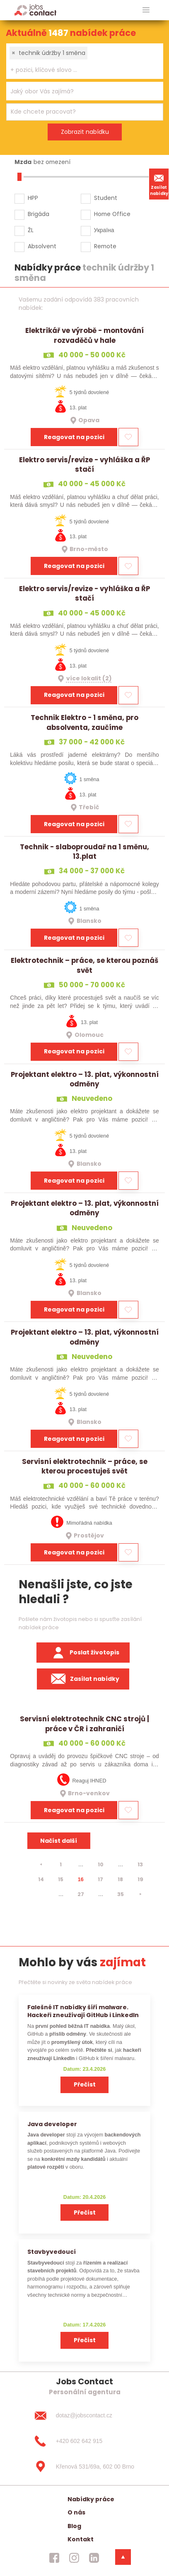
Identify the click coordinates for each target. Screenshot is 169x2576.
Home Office (112, 214)
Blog (74, 2526)
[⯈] (140, 1894)
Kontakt (81, 2539)
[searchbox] (79, 70)
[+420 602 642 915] (84, 2441)
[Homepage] (35, 10)
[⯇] (41, 1864)
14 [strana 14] (41, 1879)
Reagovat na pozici (74, 437)
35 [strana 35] (120, 1894)
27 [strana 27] (80, 1894)
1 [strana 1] (61, 1864)
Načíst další (58, 1841)
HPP (33, 198)
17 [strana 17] (100, 1879)
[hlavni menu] (146, 10)
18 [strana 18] (120, 1879)
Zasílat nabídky (159, 183)
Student (105, 198)
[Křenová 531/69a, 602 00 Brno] (84, 2466)
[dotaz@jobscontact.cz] (84, 2416)
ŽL (31, 230)
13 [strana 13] (140, 1864)
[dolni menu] (123, 2557)
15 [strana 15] (60, 1879)
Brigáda (38, 214)
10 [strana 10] (101, 1864)
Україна (104, 230)
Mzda (22, 162)
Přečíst (85, 2084)
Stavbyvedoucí (51, 2252)
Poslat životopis (83, 1653)
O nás (76, 2512)
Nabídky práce (91, 2499)
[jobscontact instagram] (74, 2558)
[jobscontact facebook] (54, 2558)
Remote (105, 246)
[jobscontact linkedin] (94, 2558)
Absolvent (42, 246)
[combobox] (84, 61)
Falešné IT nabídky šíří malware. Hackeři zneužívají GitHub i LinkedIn (83, 2011)
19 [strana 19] (140, 1879)
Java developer (52, 2124)
